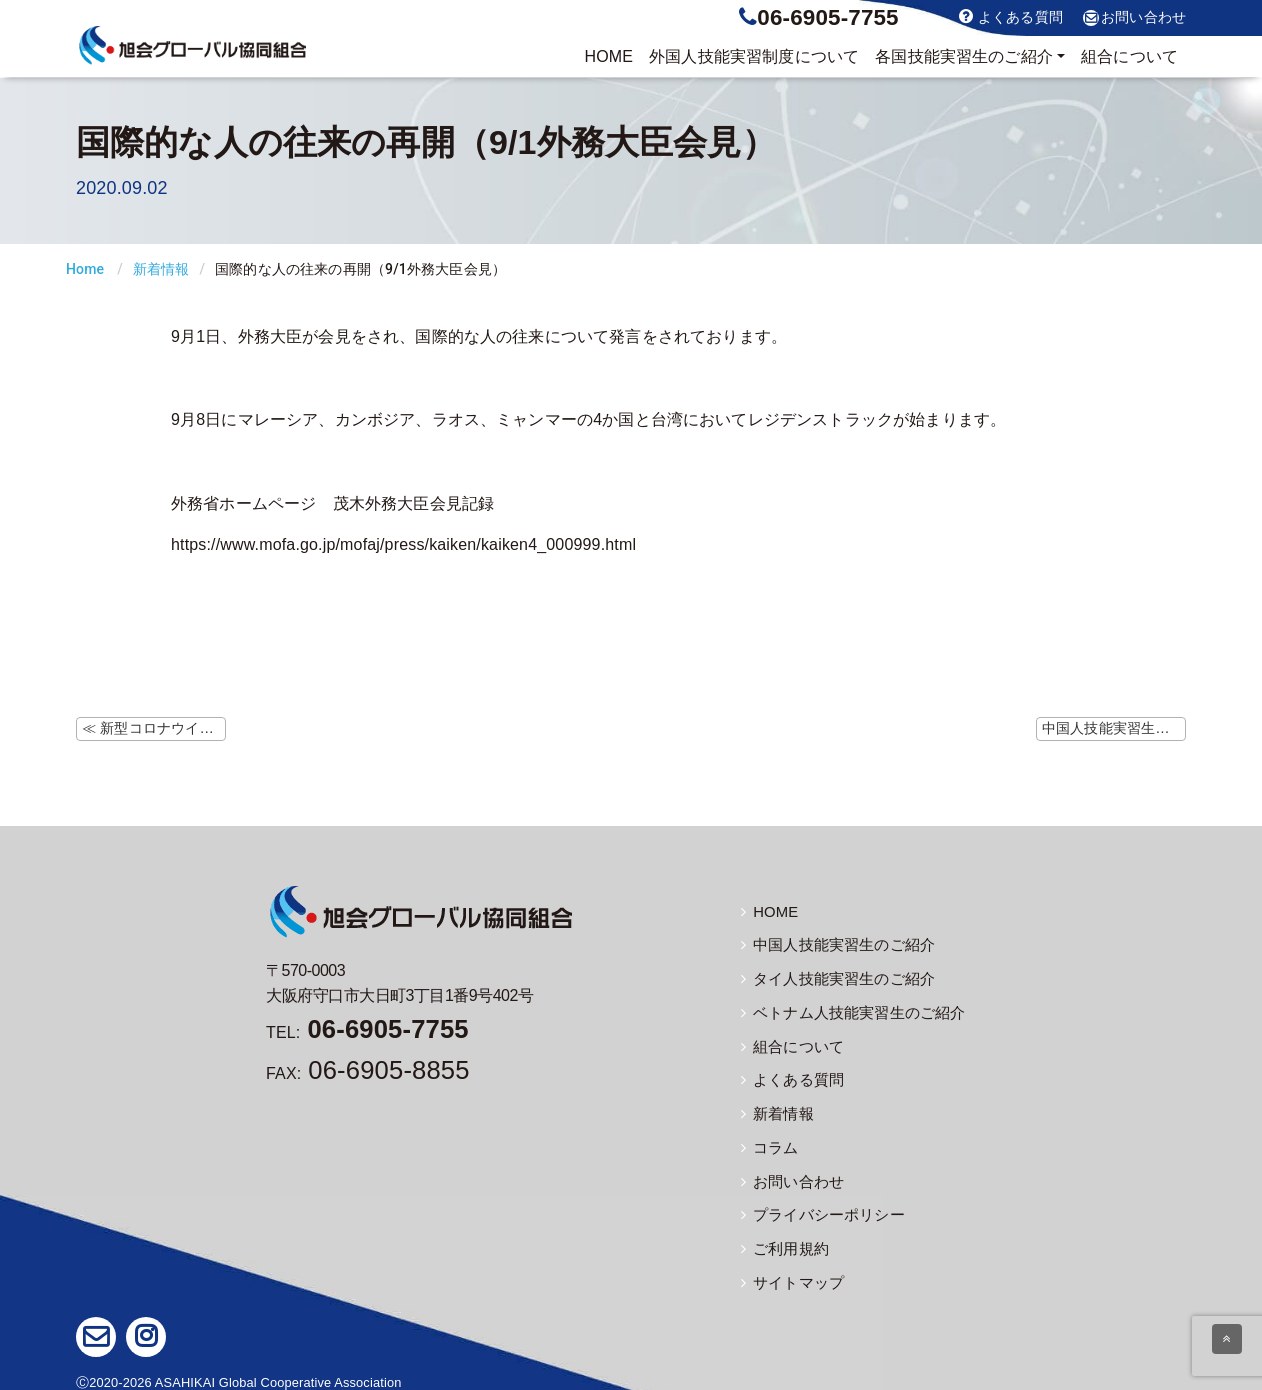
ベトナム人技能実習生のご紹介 (846, 1011)
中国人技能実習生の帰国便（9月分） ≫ (1114, 728)
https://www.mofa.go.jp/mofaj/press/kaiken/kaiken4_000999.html (403, 544)
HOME (608, 56)
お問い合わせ (1134, 18)
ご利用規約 (782, 1242)
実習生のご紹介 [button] (964, 57)
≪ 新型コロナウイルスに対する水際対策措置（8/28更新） (154, 728)
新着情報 (161, 269)
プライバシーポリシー (818, 1209)
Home (85, 269)
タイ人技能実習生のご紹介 (832, 978)
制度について (754, 57)
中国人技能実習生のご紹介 (832, 945)
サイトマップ (789, 1275)
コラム (768, 1143)
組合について (1129, 56)
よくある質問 (1011, 16)
